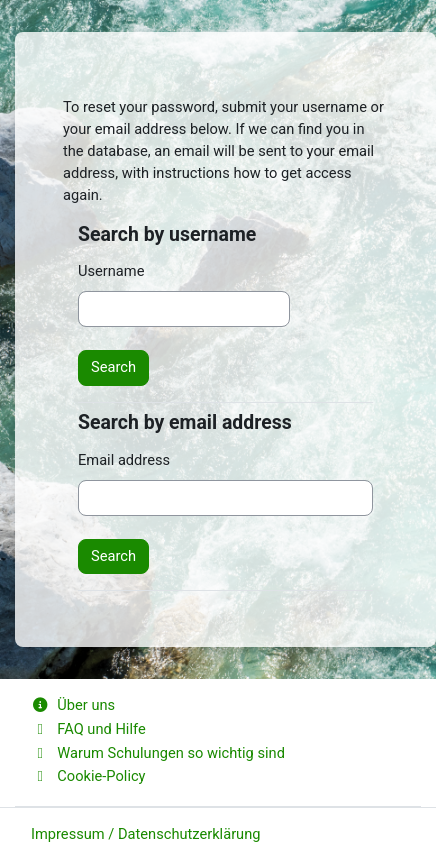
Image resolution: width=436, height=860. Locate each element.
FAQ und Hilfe (88, 729)
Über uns (73, 705)
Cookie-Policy (88, 776)
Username (111, 271)
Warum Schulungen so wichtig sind (158, 753)
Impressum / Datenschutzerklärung (145, 834)
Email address (124, 460)
